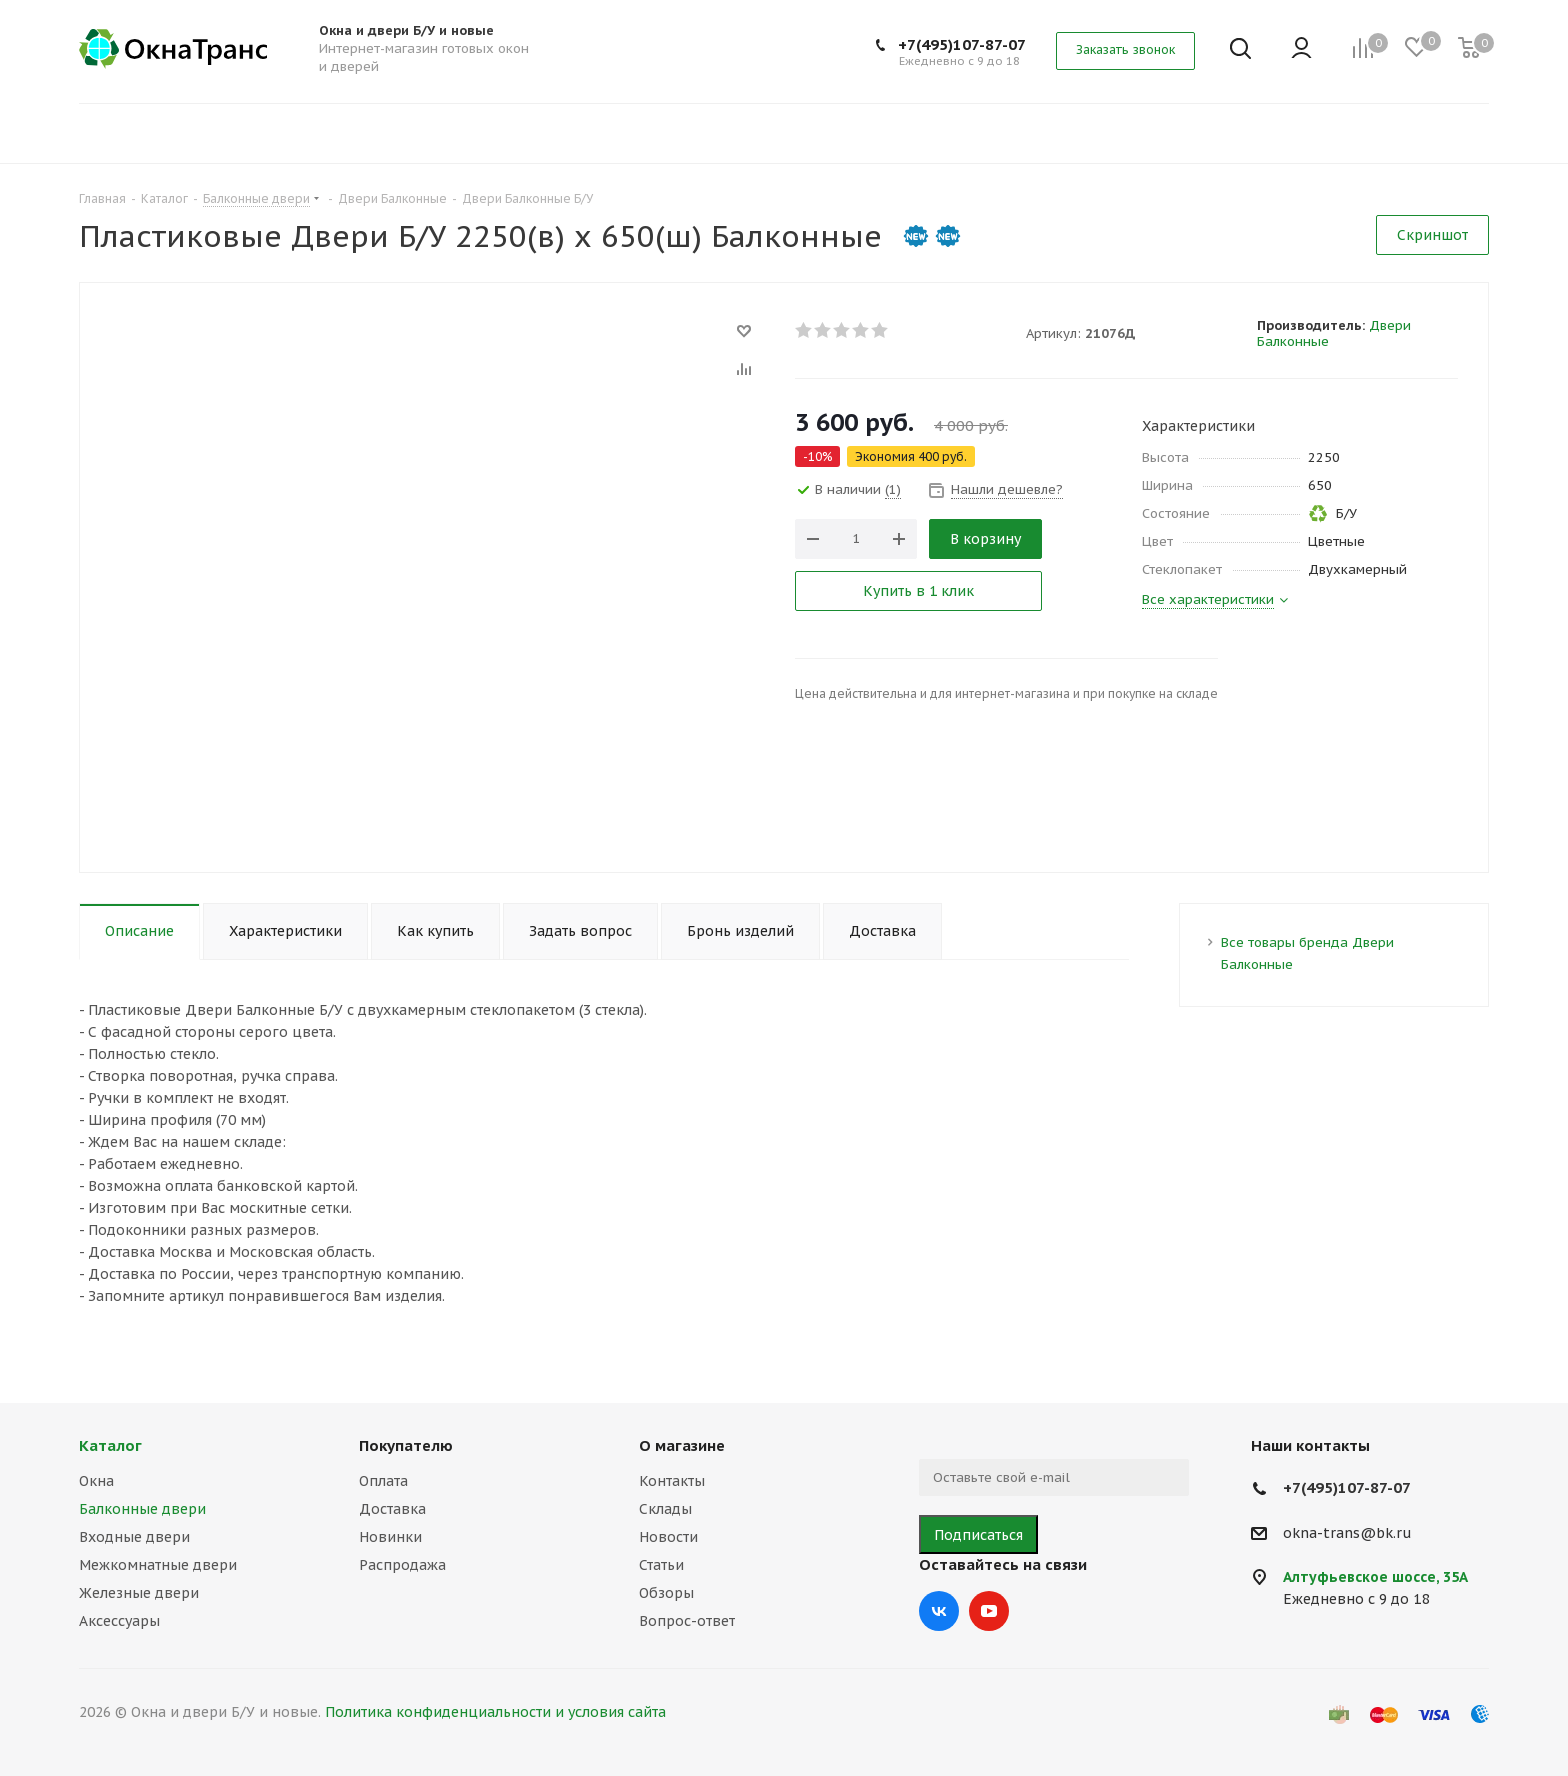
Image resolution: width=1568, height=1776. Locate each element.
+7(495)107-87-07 (962, 44)
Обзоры (666, 1593)
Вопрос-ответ (687, 1621)
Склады (665, 1509)
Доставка (392, 1509)
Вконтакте (939, 1611)
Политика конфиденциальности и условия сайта (495, 1712)
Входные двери (134, 1537)
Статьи (661, 1565)
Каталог (110, 1445)
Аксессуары (119, 1621)
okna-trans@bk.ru (1347, 1533)
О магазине (682, 1445)
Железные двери (139, 1593)
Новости (668, 1537)
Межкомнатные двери (158, 1565)
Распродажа (402, 1565)
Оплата (383, 1481)
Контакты (672, 1481)
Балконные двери (142, 1509)
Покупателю (406, 1445)
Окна (96, 1481)
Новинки (390, 1537)
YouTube (989, 1611)
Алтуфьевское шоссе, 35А (1375, 1577)
